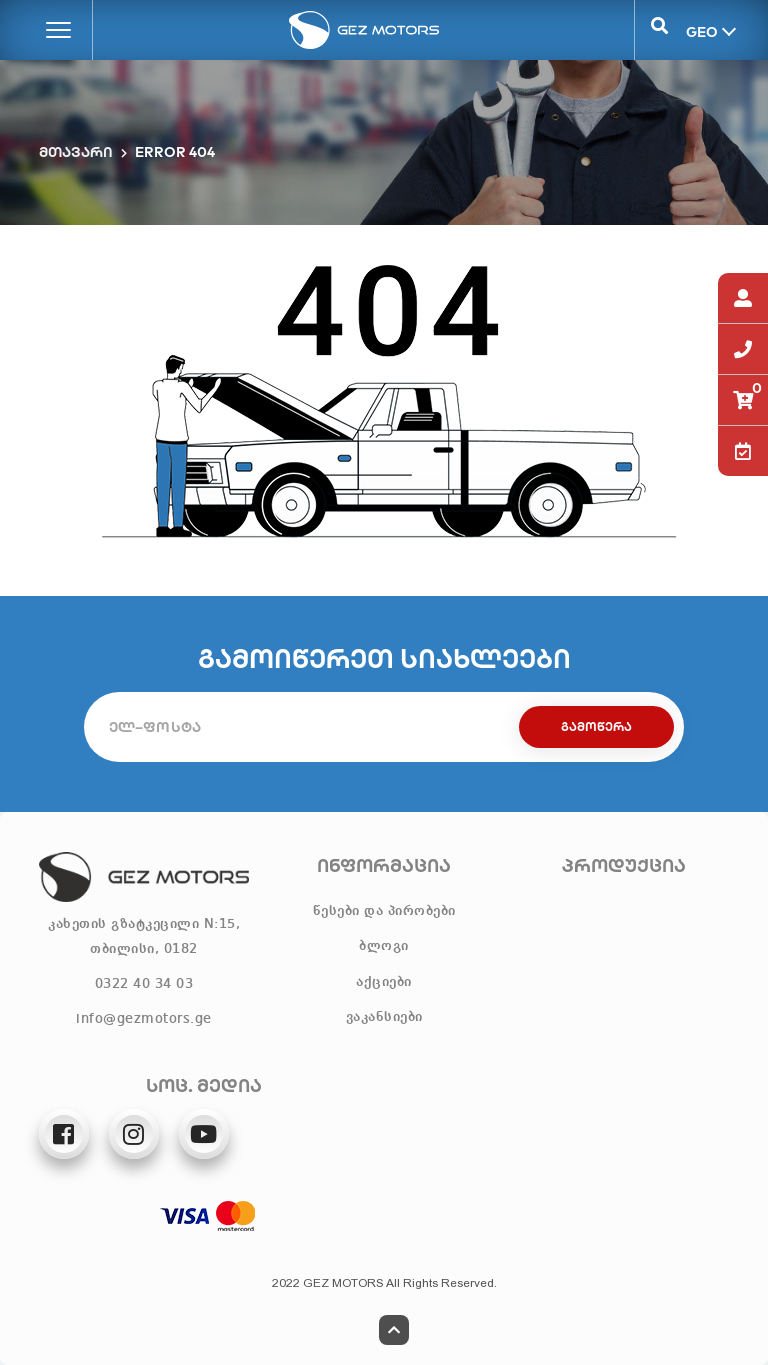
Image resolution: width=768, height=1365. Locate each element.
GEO (700, 31)
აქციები (384, 982)
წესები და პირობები (384, 911)
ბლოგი (384, 946)
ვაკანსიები (384, 1017)
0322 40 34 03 (144, 984)
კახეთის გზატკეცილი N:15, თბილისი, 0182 (144, 936)
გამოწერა (596, 726)
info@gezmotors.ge (144, 1019)
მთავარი (76, 152)
